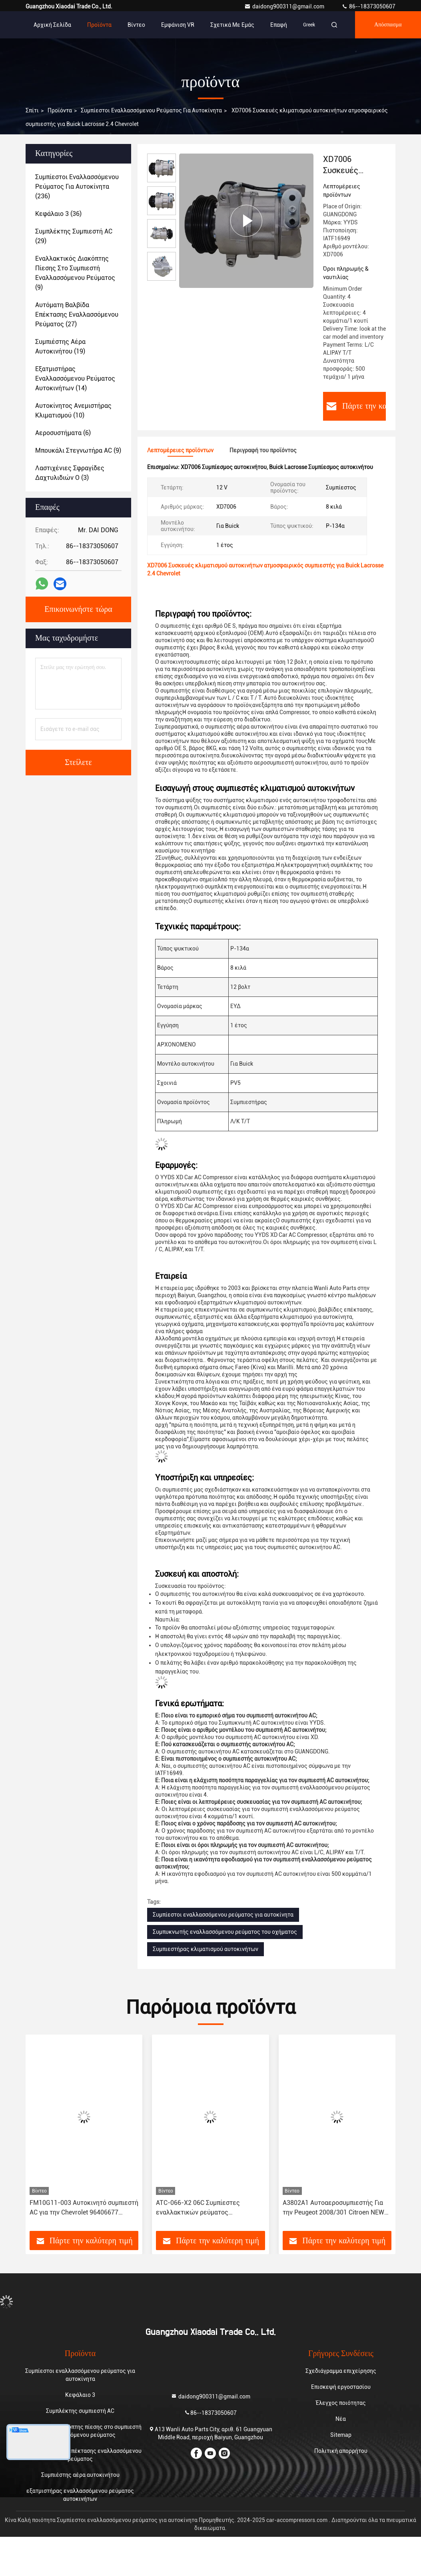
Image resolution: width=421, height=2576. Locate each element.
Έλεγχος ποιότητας (341, 2403)
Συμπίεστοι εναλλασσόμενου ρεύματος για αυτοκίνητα (151, 110)
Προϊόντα (99, 25)
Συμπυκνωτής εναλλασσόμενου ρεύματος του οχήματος (225, 1932)
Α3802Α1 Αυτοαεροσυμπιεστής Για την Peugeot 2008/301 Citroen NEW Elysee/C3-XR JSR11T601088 (333, 2208)
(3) (69, 472)
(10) (73, 410)
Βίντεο (136, 25)
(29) (73, 236)
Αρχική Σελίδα (52, 25)
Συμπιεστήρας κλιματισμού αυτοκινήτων (205, 1949)
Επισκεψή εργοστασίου (341, 2387)
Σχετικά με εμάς (232, 25)
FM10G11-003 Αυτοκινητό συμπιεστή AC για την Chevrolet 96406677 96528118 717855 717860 (84, 2208)
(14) (75, 378)
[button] (45, 2135)
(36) (58, 214)
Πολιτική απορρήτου (340, 2451)
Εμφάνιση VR (177, 25)
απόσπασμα (388, 25)
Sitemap (340, 2435)
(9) (75, 273)
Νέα (340, 2419)
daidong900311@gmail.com (284, 6)
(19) (60, 346)
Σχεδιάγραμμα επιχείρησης (340, 2371)
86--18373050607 (368, 6)
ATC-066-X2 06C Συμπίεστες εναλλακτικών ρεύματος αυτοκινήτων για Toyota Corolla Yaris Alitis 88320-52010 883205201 (210, 2208)
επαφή (278, 25)
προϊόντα (60, 110)
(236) (77, 186)
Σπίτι (32, 110)
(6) (63, 433)
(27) (76, 314)
